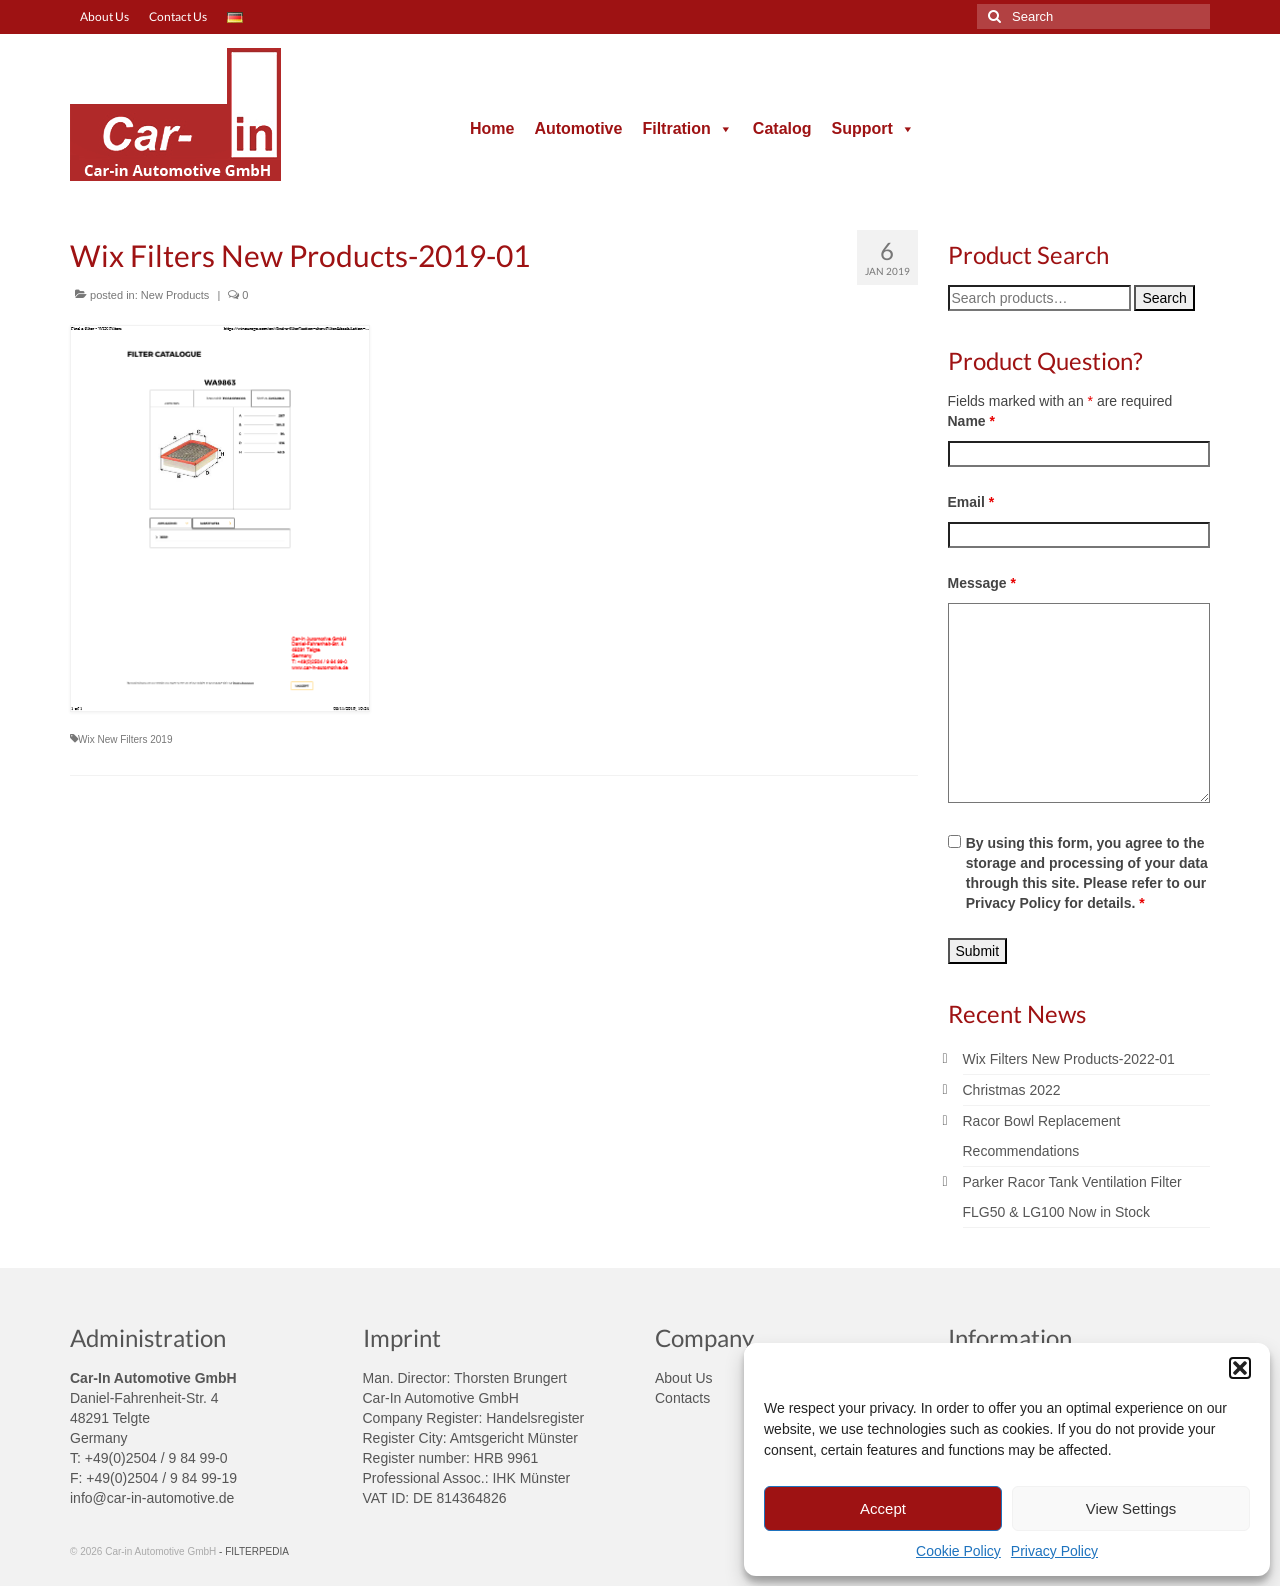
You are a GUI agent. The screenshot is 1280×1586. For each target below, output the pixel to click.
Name (971, 421)
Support (873, 128)
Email (971, 502)
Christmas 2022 (1012, 1090)
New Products (175, 295)
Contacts (682, 1398)
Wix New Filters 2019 (125, 739)
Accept (883, 1508)
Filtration (687, 128)
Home (492, 128)
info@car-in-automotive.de (152, 1498)
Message (982, 583)
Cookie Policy (958, 1551)
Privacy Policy (1054, 1551)
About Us (684, 1378)
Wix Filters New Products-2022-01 (1069, 1059)
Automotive (578, 128)
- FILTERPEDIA (254, 1551)
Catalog (782, 128)
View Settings (1131, 1508)
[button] (1240, 1368)
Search (1164, 298)
